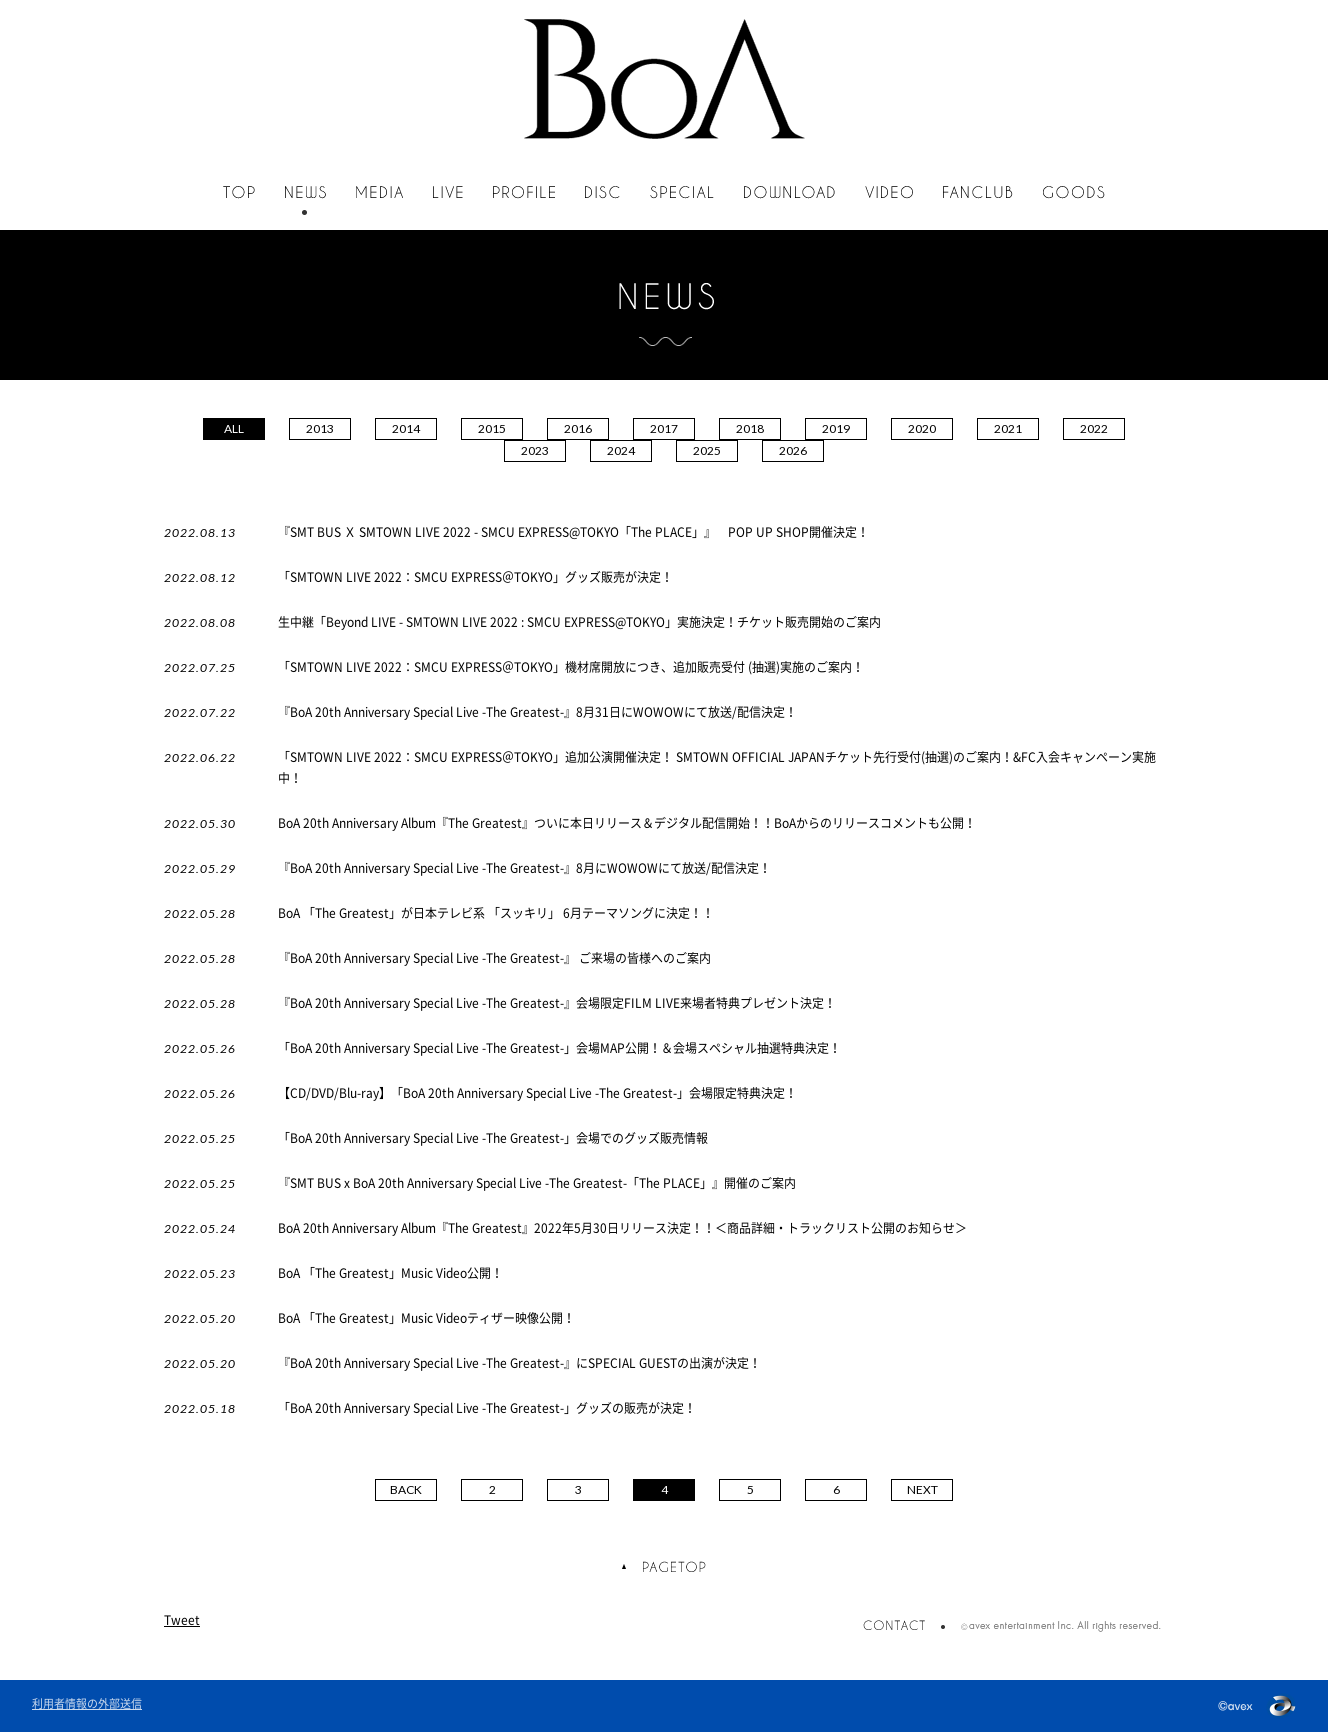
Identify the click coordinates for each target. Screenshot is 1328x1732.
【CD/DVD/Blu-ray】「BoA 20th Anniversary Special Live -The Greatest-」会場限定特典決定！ (537, 1093)
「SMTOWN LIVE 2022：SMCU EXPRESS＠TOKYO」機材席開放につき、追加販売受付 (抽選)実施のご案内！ (571, 667)
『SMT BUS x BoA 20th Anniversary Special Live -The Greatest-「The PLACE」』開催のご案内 (537, 1183)
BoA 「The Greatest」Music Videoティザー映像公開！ (426, 1318)
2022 (1094, 428)
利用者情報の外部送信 (87, 1703)
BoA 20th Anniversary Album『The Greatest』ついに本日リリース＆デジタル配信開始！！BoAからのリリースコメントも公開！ (627, 823)
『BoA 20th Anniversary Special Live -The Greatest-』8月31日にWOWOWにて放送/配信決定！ (537, 712)
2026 (793, 450)
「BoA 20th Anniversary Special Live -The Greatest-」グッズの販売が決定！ (487, 1408)
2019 (836, 428)
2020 (922, 428)
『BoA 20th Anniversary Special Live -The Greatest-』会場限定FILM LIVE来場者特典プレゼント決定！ (557, 1003)
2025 (707, 450)
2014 (406, 428)
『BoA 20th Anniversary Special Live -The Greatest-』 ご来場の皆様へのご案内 (494, 958)
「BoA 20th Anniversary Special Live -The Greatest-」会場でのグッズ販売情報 (493, 1138)
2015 (492, 428)
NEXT (922, 1489)
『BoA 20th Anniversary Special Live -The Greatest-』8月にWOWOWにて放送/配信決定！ (542, 868)
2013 (320, 428)
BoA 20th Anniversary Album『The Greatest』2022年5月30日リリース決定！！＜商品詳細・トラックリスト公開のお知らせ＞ (622, 1228)
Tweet (182, 1620)
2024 (621, 450)
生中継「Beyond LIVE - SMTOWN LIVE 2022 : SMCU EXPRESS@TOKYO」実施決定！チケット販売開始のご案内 (579, 622)
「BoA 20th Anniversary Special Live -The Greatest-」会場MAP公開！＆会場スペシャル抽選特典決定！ (559, 1048)
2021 (1008, 428)
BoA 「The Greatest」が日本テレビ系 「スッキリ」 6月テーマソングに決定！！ (496, 913)
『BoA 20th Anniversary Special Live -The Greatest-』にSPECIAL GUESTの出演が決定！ (519, 1363)
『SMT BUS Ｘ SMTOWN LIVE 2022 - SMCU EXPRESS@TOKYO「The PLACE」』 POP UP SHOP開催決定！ (573, 532)
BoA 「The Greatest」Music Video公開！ (390, 1273)
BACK (406, 1489)
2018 (750, 428)
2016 (578, 428)
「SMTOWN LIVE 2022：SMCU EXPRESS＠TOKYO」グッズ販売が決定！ (475, 577)
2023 (535, 450)
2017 (664, 428)
